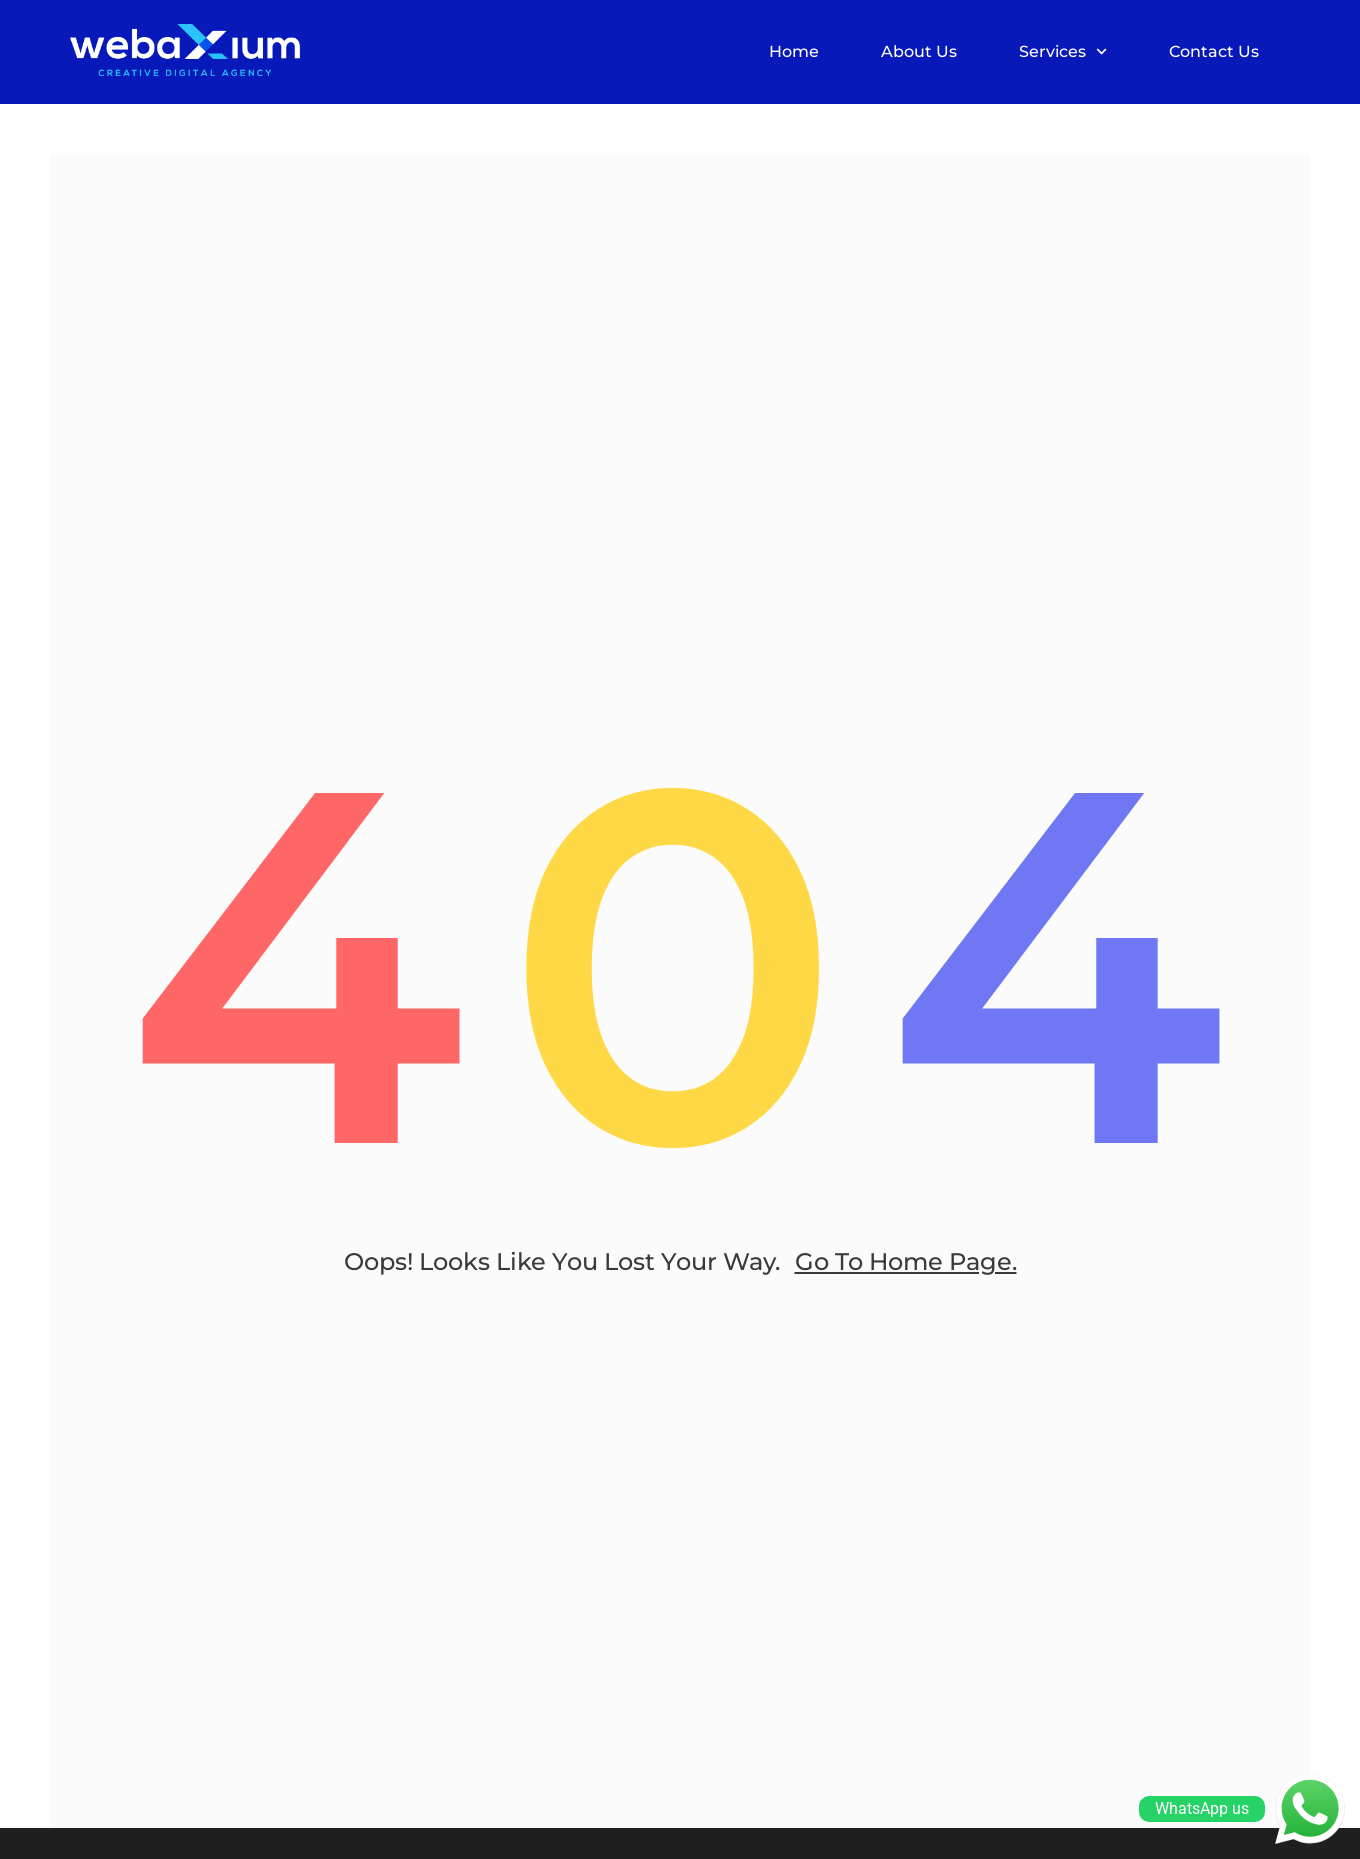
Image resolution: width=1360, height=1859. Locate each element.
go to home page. (906, 1261)
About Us (919, 51)
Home (794, 51)
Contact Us (1214, 51)
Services (1063, 51)
